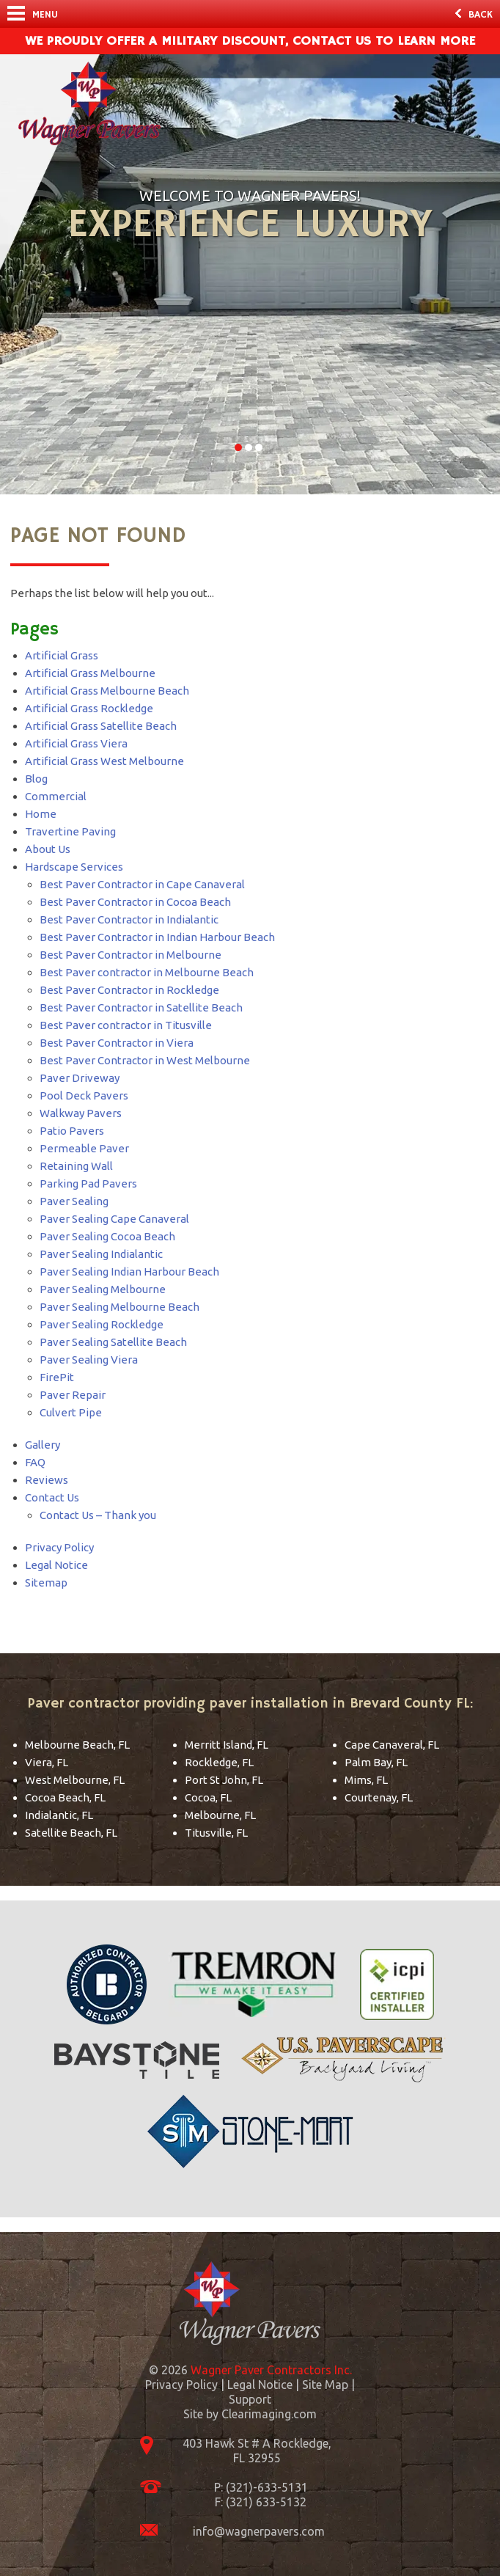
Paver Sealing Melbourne (103, 1289)
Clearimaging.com (269, 2414)
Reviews (46, 1480)
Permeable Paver (84, 1148)
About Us (47, 849)
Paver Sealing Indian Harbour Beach (129, 1271)
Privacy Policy (59, 1547)
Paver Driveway (80, 1078)
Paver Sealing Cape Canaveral (114, 1218)
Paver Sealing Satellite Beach (113, 1342)
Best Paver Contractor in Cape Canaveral (142, 884)
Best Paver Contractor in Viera (117, 1042)
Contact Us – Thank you (98, 1515)
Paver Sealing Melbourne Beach (119, 1306)
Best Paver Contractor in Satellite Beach (141, 1007)
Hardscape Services (74, 866)
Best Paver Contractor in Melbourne (130, 954)
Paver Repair (73, 1394)
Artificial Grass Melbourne (90, 673)
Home (40, 814)
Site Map (325, 2384)
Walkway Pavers (81, 1113)
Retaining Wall (76, 1166)
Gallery (42, 1444)
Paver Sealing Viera (89, 1359)
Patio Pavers (72, 1130)
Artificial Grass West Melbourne (104, 761)
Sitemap (46, 1582)
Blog (36, 778)
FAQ (35, 1462)
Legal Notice (56, 1565)
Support (250, 2399)
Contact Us (52, 1497)
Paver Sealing (74, 1201)
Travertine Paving (70, 831)
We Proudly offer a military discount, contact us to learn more (250, 41)
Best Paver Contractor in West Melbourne (145, 1060)
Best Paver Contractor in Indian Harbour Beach (157, 937)
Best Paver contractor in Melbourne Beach (147, 972)
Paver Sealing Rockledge (101, 1324)
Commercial (56, 796)
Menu (32, 13)
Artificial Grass (61, 655)
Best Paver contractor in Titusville (126, 1025)
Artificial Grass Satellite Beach (101, 726)
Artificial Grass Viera (76, 743)
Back (474, 14)
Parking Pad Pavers (88, 1183)
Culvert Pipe (71, 1412)
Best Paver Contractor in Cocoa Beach (135, 902)
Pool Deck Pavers (84, 1095)
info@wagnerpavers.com (259, 2531)
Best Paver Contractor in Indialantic (129, 919)
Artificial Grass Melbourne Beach (107, 690)
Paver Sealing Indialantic (101, 1254)
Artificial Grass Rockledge (89, 708)
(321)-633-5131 (267, 2487)
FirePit (57, 1377)
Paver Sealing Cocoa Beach (107, 1236)
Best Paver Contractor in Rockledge (129, 990)
